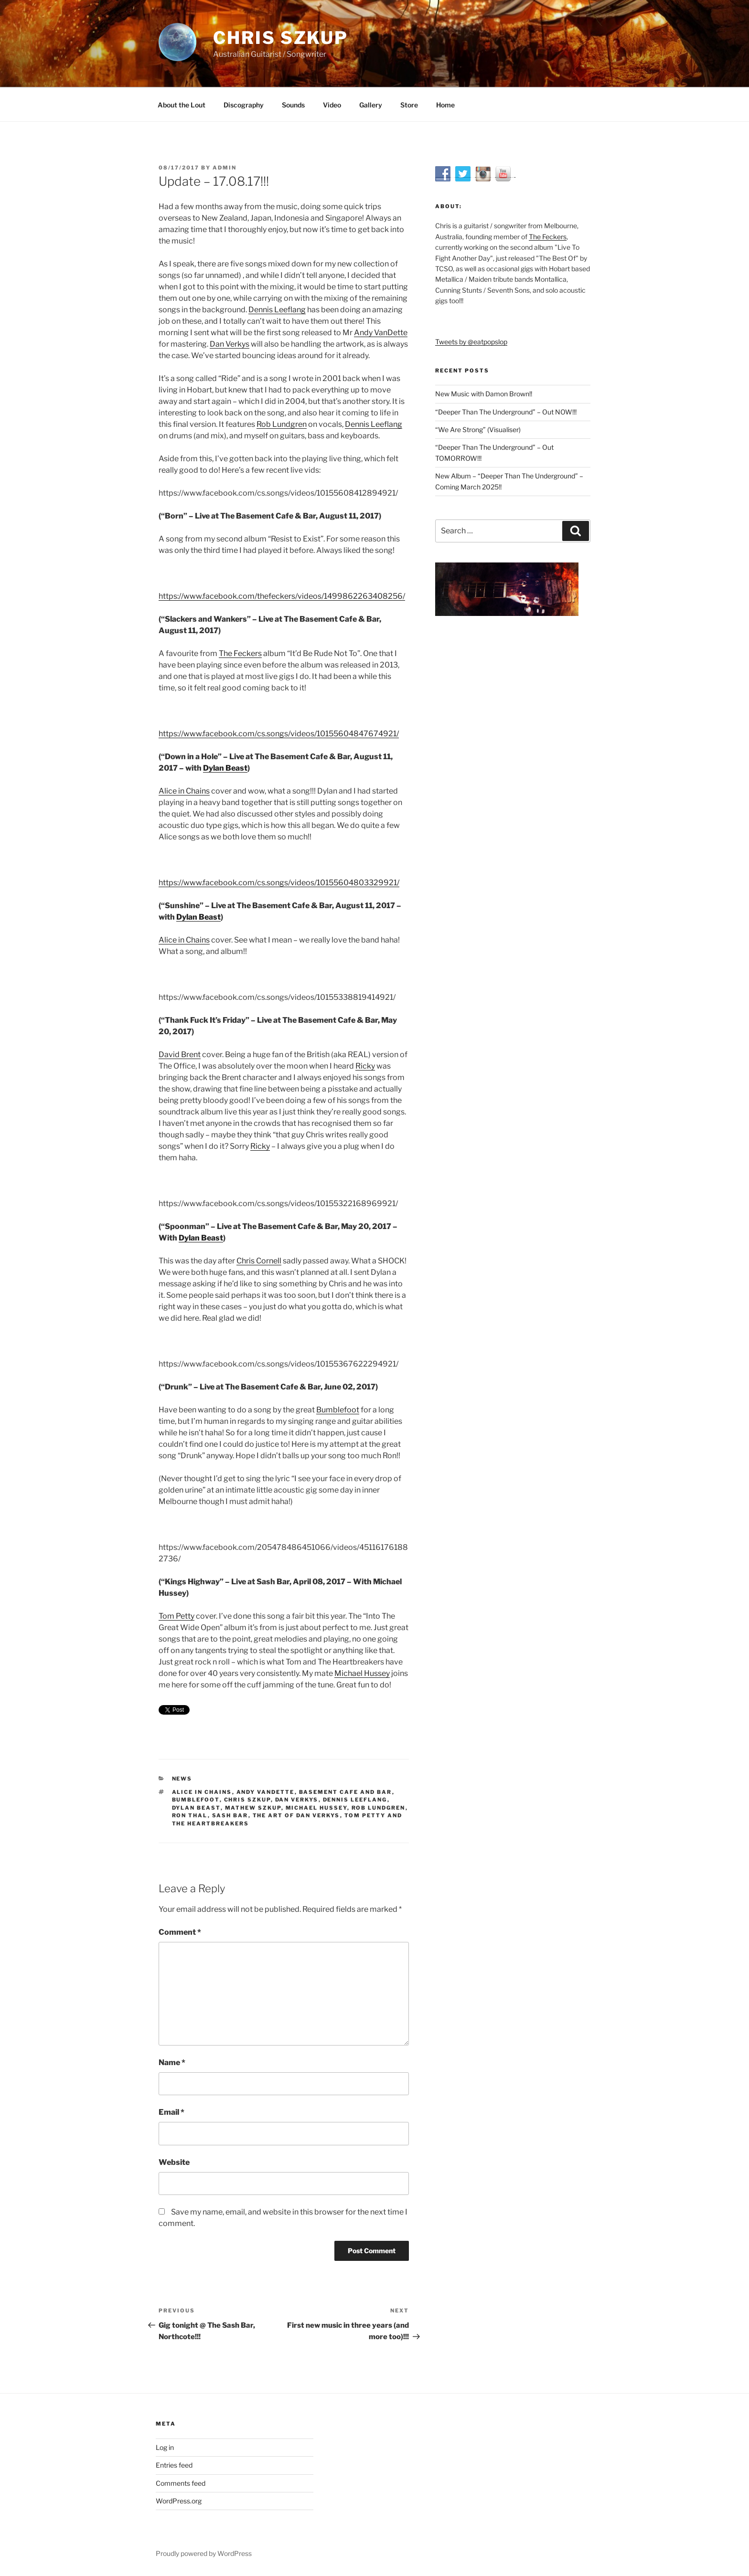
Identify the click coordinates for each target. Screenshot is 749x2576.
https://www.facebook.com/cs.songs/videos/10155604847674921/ (279, 733)
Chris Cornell (258, 1260)
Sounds (293, 105)
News (182, 1778)
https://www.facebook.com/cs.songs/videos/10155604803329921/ (279, 882)
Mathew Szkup (253, 1807)
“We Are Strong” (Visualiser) (478, 429)
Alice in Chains (184, 790)
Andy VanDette (380, 332)
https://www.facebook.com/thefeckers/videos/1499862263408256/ (282, 596)
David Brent (180, 1054)
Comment (180, 1932)
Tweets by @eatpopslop (471, 342)
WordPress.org (179, 2501)
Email (171, 2112)
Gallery (370, 105)
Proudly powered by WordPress (204, 2553)
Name (172, 2062)
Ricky (365, 1066)
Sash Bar (230, 1815)
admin (224, 167)
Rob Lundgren (282, 424)
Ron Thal (190, 1815)
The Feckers (240, 653)
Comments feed (180, 2483)
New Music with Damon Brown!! (483, 394)
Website (174, 2162)
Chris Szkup (280, 37)
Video (332, 105)
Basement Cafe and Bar (345, 1792)
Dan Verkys (229, 344)
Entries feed (174, 2465)
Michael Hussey (362, 1673)
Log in (165, 2447)
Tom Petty (176, 1616)
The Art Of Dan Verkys (296, 1815)
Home (445, 105)
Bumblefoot (337, 1409)
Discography (244, 105)
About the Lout (181, 105)
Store (409, 105)
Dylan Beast (225, 768)
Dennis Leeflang (277, 309)
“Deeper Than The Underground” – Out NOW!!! (506, 412)
